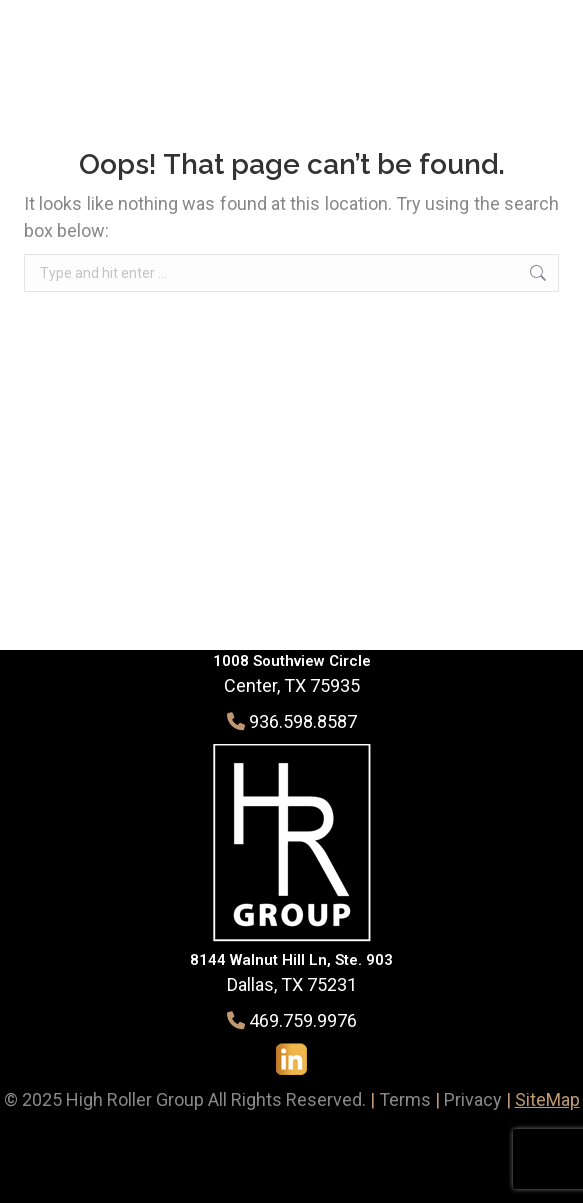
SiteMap (547, 1099)
